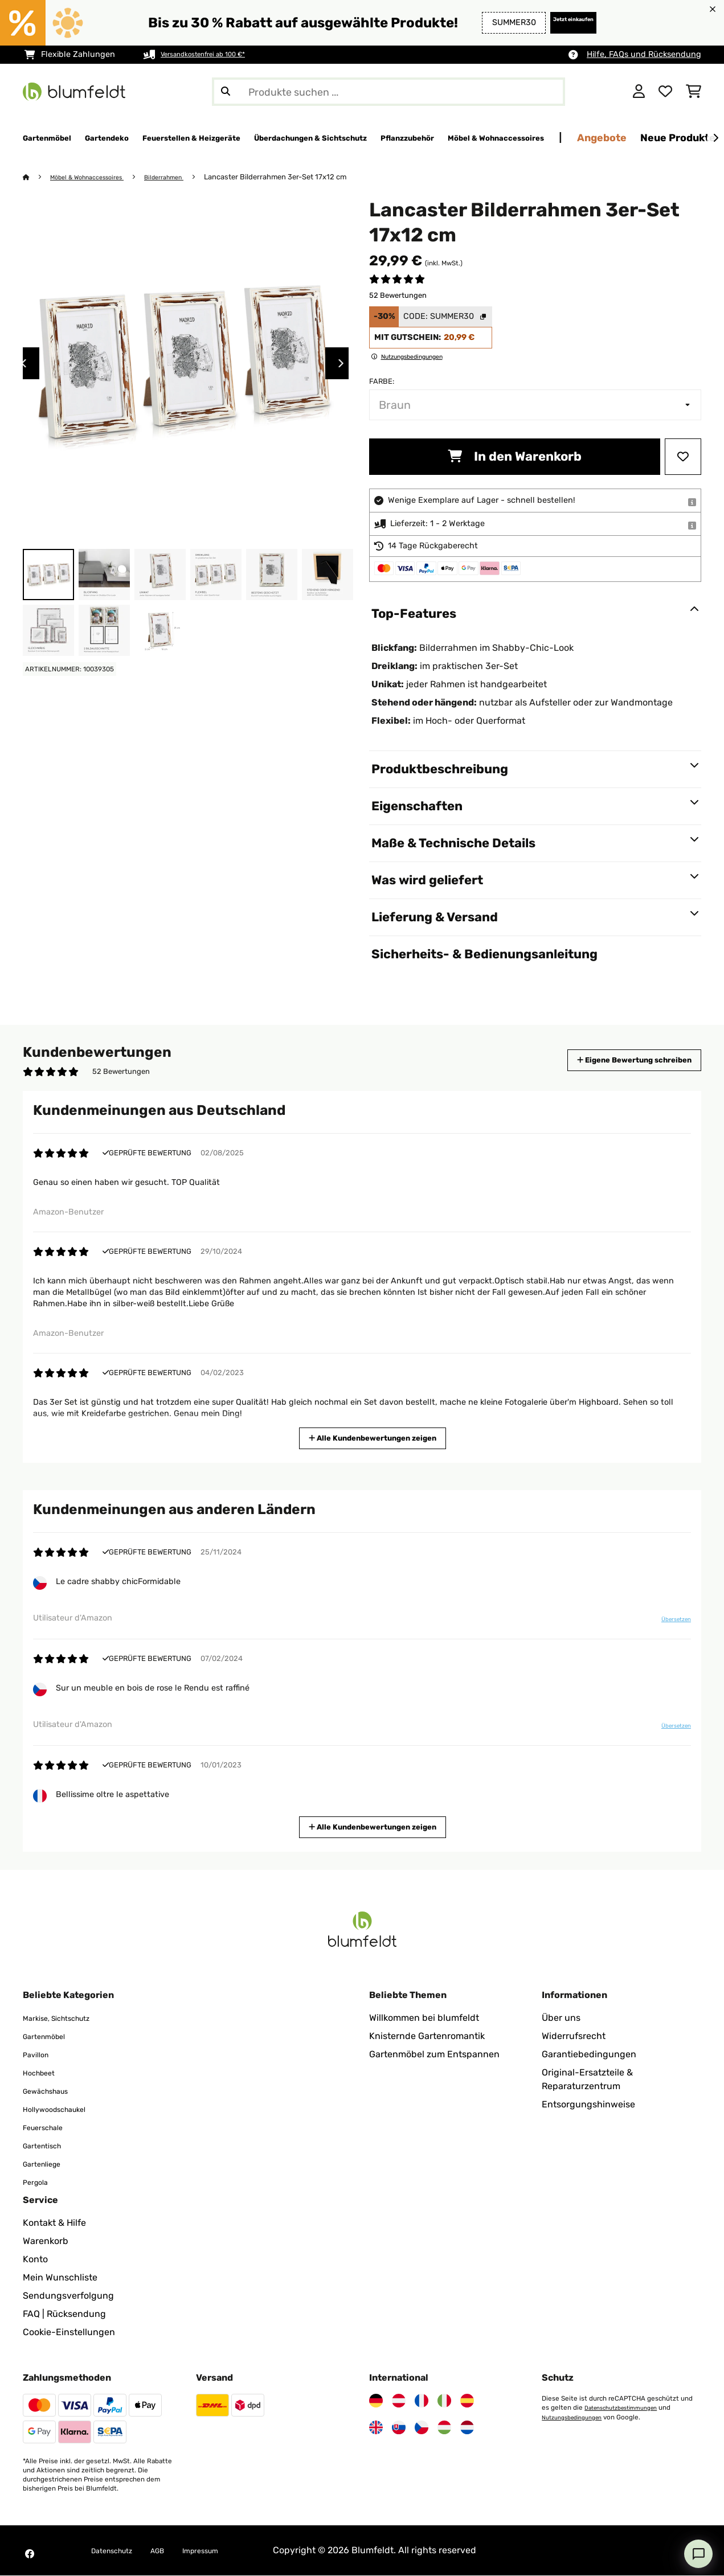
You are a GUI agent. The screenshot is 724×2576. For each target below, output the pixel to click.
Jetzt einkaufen (558, 22)
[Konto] (639, 91)
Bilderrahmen (186, 177)
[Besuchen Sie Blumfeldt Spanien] (467, 2401)
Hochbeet (43, 2073)
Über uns (561, 2018)
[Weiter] (715, 138)
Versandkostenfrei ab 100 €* (215, 54)
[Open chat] (698, 2554)
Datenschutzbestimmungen (628, 2408)
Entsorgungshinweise (588, 2104)
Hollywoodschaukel (64, 2109)
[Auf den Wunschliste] (683, 457)
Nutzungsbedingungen (577, 2417)
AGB (173, 2550)
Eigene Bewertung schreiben (613, 1061)
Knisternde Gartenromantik (427, 2036)
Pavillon (39, 2054)
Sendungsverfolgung (68, 2296)
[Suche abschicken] (225, 92)
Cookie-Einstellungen (69, 2332)
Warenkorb (45, 2241)
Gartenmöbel (50, 2036)
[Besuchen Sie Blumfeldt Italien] (444, 2401)
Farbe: (381, 382)
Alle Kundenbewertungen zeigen (375, 1437)
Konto (35, 2259)
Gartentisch (48, 2145)
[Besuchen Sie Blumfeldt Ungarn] (444, 2428)
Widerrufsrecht (574, 2036)
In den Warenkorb (515, 457)
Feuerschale (49, 2127)
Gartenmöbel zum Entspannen (434, 2054)
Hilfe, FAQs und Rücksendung (644, 54)
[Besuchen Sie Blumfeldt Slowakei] (399, 2428)
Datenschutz (118, 2550)
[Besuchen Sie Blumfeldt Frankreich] (421, 2401)
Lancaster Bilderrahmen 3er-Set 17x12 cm (301, 177)
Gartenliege (47, 2164)
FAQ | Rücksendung (64, 2314)
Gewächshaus (53, 2091)
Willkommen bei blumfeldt (424, 2018)
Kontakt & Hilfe (54, 2223)
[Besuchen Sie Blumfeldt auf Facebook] (29, 2554)
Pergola (39, 2182)
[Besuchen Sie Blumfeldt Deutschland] (376, 2401)
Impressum (224, 2550)
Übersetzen (669, 1623)
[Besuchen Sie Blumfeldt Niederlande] (467, 2428)
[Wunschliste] (665, 91)
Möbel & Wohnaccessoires (96, 177)
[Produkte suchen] (388, 91)
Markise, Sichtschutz (67, 2018)
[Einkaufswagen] (693, 91)
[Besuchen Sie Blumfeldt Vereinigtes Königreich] (376, 2428)
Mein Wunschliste (60, 2278)
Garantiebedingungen (589, 2054)
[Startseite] (37, 177)
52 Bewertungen (398, 296)
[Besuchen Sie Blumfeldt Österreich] (399, 2401)
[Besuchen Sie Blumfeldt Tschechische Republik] (421, 2428)
